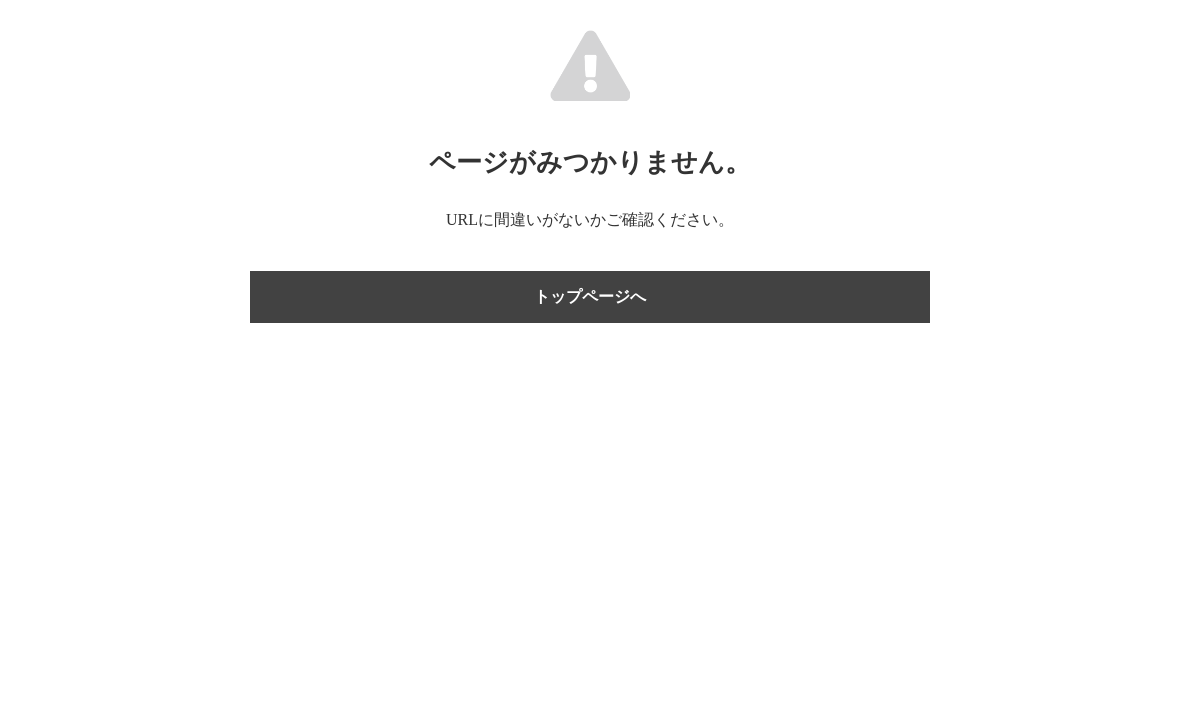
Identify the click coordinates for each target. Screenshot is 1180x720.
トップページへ (590, 296)
